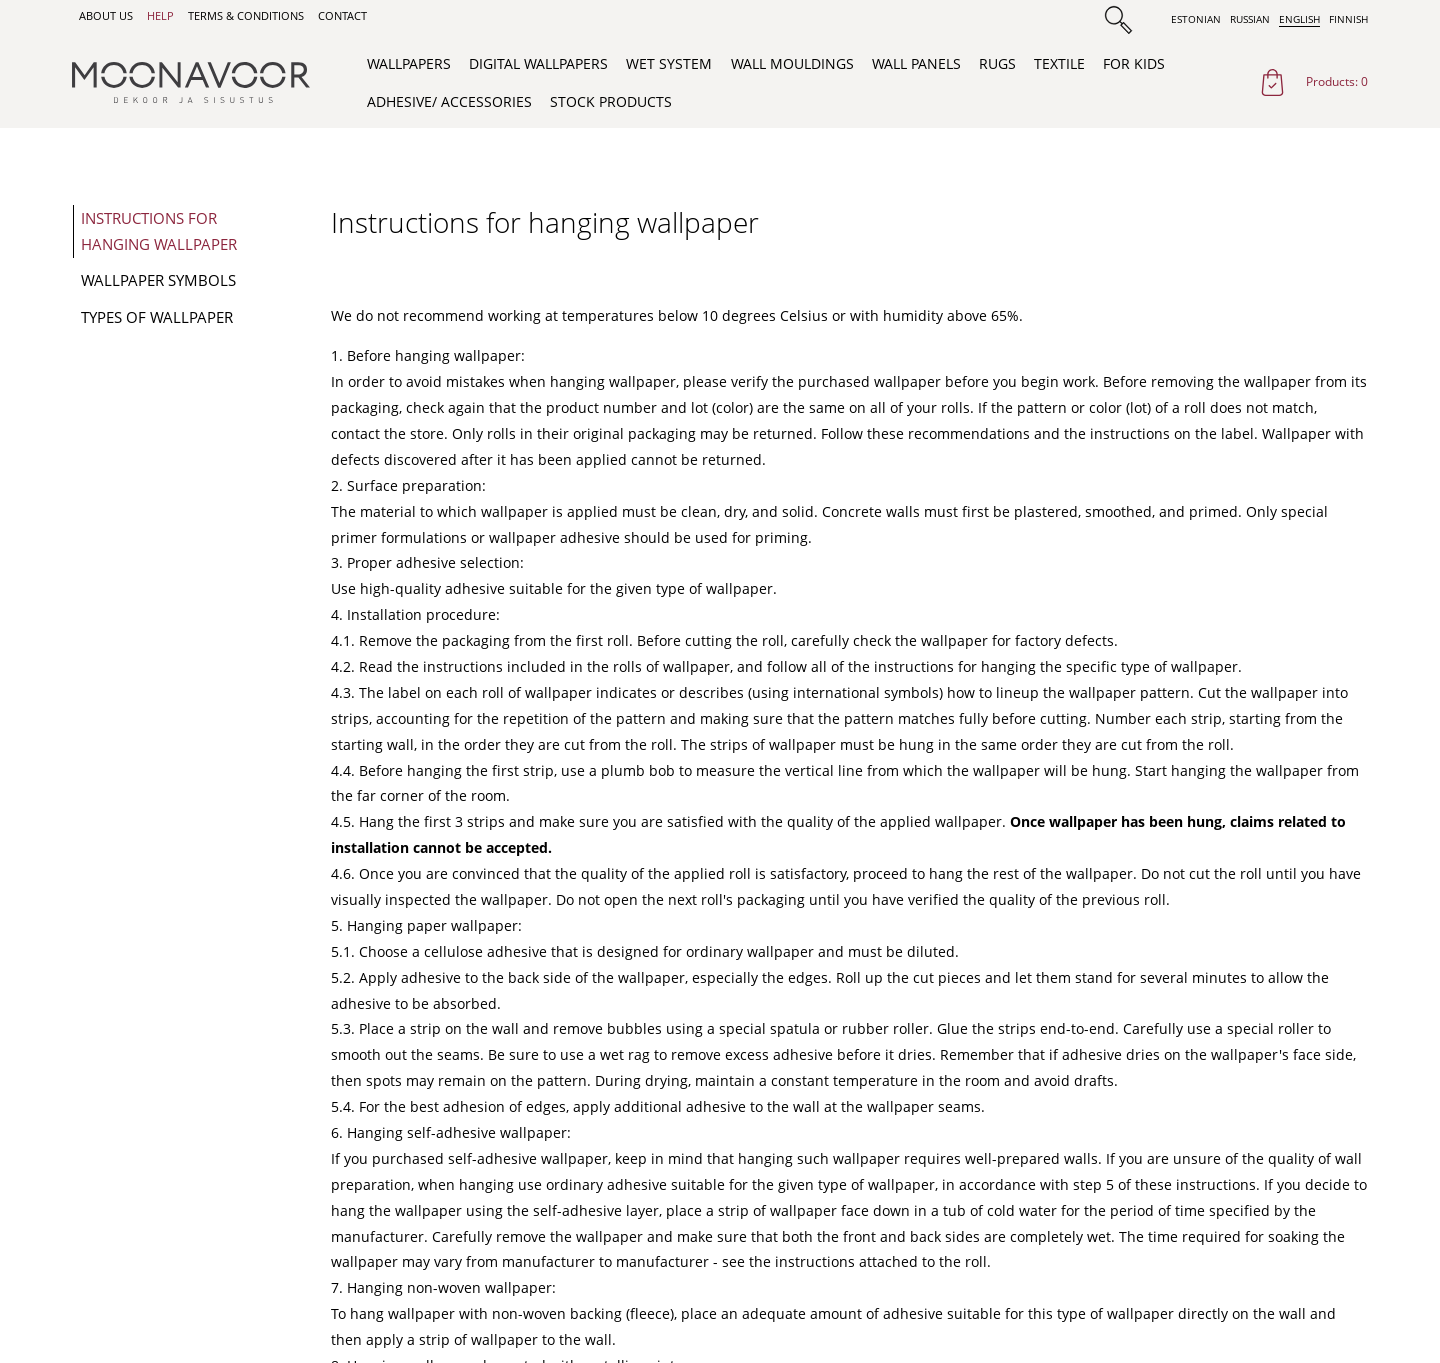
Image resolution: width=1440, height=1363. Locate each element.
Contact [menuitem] (342, 16)
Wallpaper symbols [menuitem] (158, 280)
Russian (1250, 19)
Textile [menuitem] (1059, 63)
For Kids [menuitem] (1134, 63)
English (1299, 19)
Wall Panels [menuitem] (916, 63)
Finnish (1348, 19)
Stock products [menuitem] (611, 101)
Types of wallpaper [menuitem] (157, 317)
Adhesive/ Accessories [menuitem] (449, 101)
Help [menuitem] (160, 16)
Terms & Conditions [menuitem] (246, 16)
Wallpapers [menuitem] (409, 63)
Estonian (1196, 19)
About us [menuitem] (106, 16)
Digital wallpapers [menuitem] (538, 63)
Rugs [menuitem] (997, 63)
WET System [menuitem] (669, 63)
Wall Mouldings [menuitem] (792, 63)
